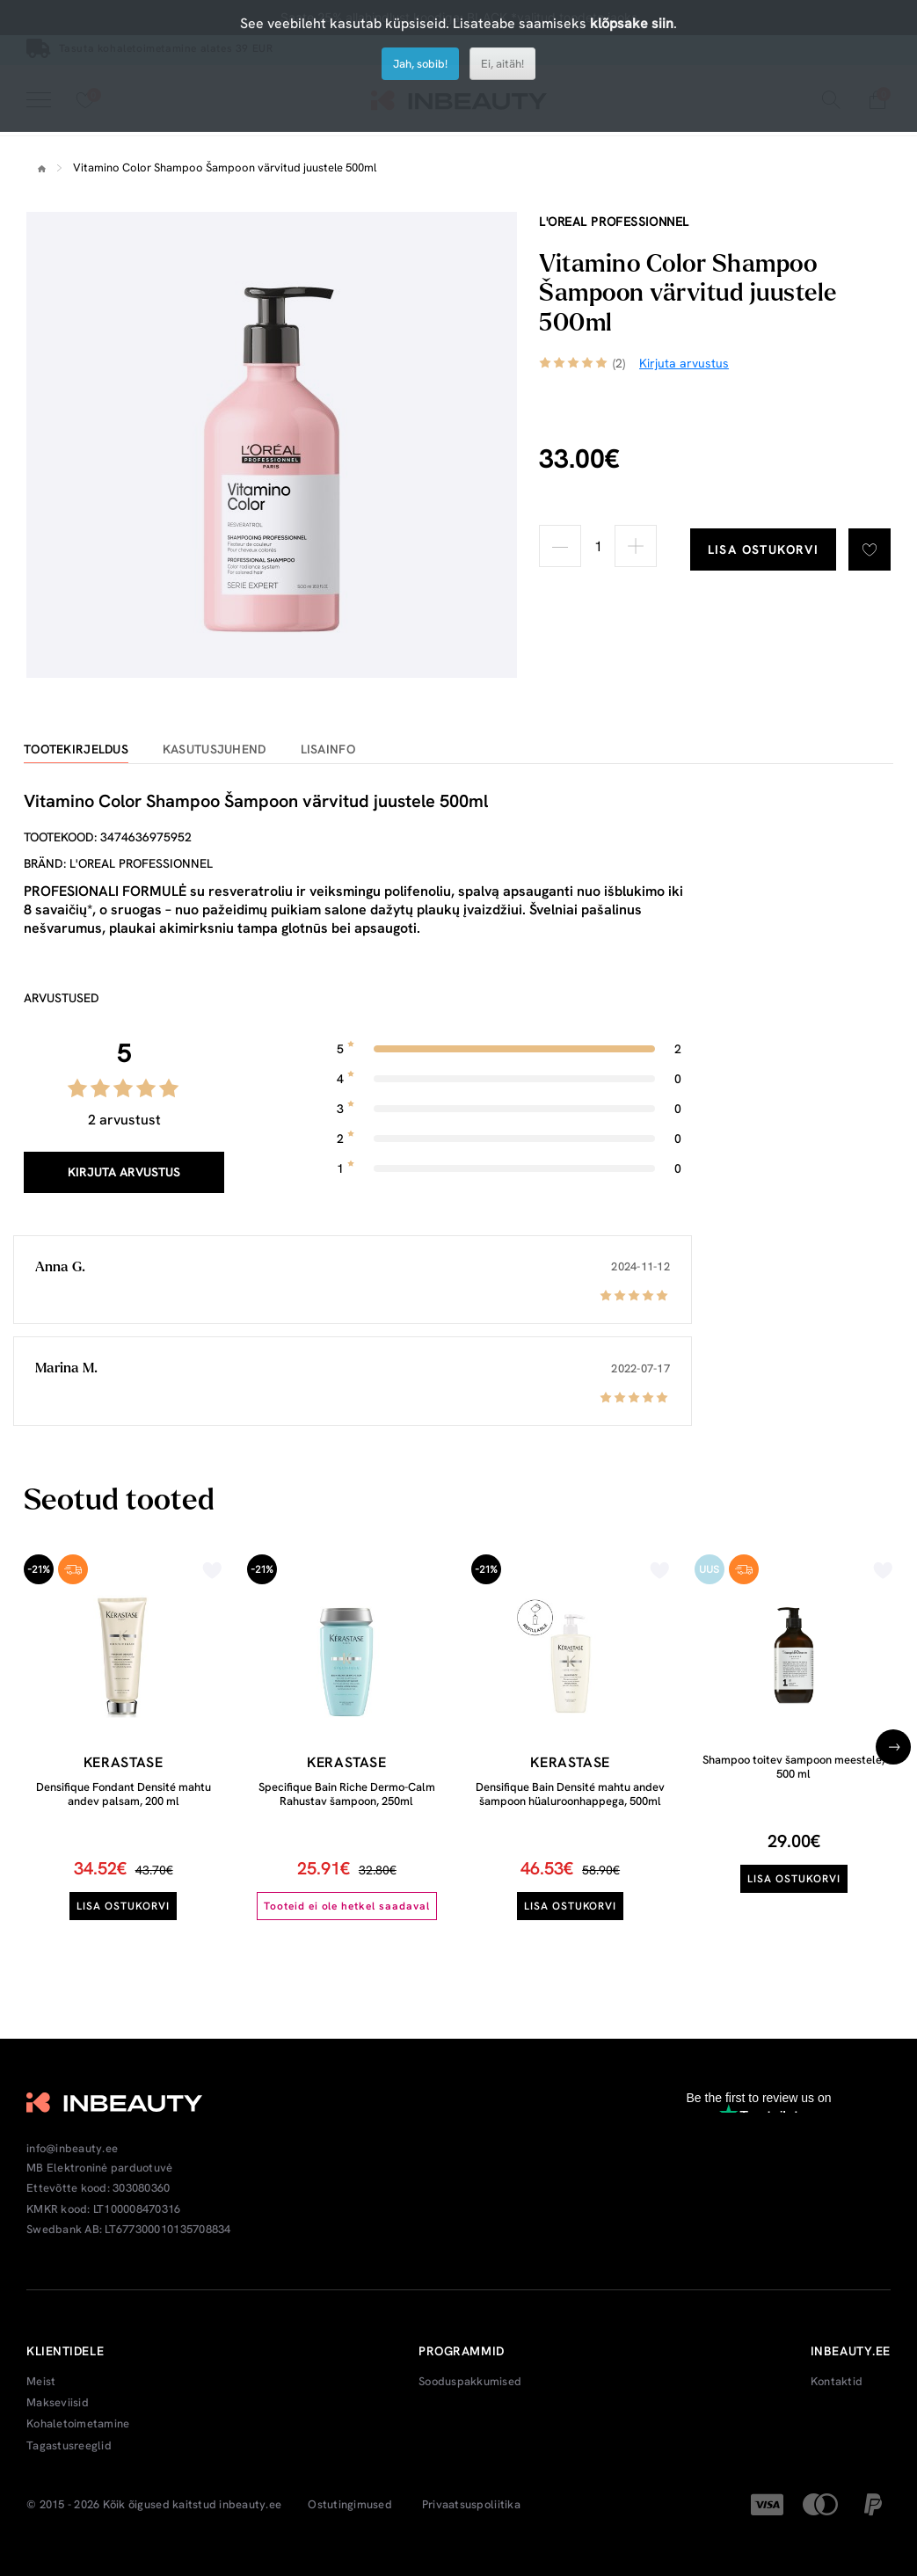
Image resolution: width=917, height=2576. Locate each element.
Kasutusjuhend (214, 749)
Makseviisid (57, 2403)
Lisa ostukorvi (763, 549)
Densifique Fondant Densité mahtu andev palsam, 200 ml (123, 1793)
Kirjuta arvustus (124, 1172)
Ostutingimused (350, 2505)
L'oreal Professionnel (614, 221)
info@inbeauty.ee (72, 2149)
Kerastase (124, 1762)
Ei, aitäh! (502, 63)
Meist (40, 2382)
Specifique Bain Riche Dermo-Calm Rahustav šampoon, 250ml (346, 1793)
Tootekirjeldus (76, 749)
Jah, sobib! (420, 63)
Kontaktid (836, 2382)
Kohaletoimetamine (77, 2424)
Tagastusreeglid (69, 2446)
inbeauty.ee (250, 2505)
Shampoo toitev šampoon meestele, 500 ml (793, 1766)
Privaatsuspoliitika (471, 2505)
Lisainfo (328, 749)
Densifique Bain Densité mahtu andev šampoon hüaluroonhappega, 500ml (570, 1793)
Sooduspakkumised (469, 2382)
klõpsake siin (631, 23)
